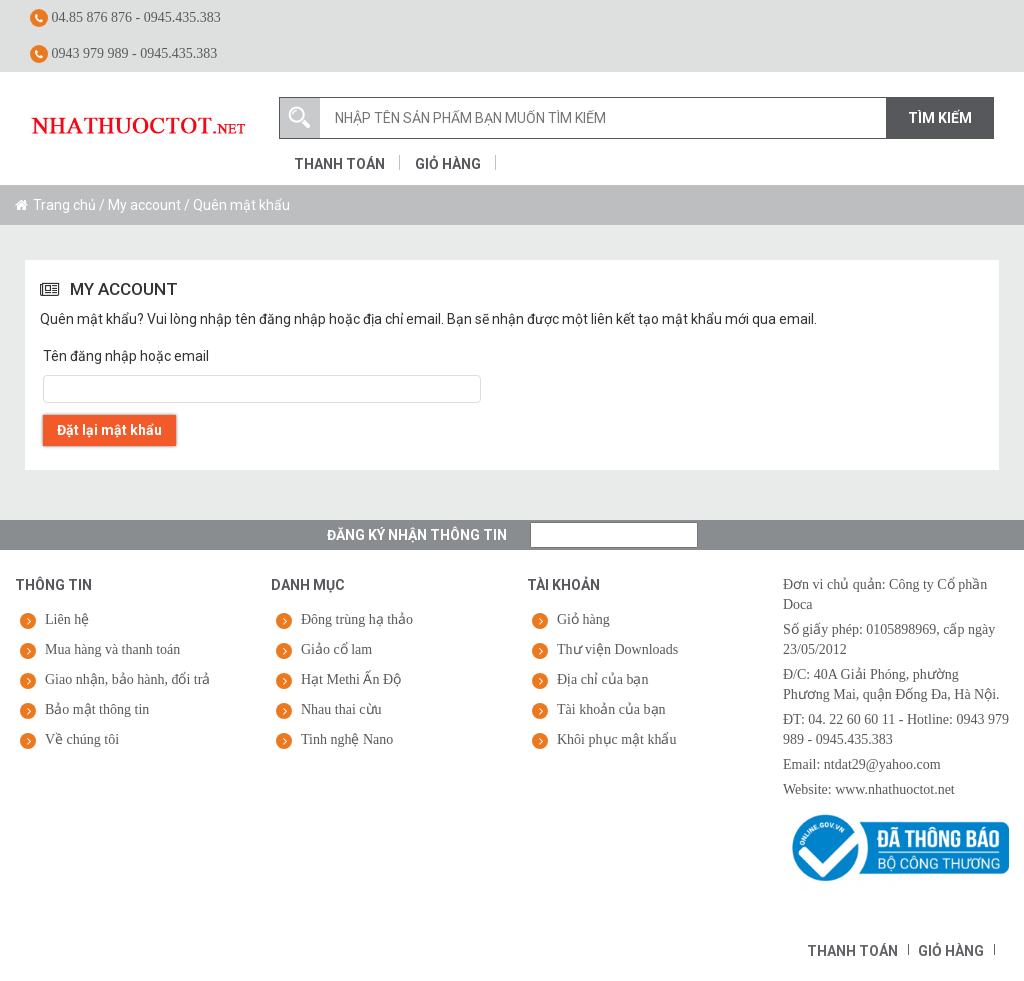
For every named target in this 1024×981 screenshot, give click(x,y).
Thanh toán (339, 164)
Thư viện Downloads (617, 649)
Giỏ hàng (448, 164)
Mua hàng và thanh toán (112, 649)
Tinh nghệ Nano (347, 739)
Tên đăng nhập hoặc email (126, 356)
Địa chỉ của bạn (602, 679)
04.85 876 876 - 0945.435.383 (125, 18)
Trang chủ (64, 205)
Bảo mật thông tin (97, 709)
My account (144, 205)
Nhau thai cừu (341, 709)
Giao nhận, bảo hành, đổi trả (127, 679)
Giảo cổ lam (336, 649)
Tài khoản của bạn (611, 709)
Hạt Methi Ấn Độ (351, 679)
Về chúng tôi (82, 739)
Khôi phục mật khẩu (617, 739)
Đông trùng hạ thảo (357, 619)
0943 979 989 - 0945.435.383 (123, 54)
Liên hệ (67, 619)
